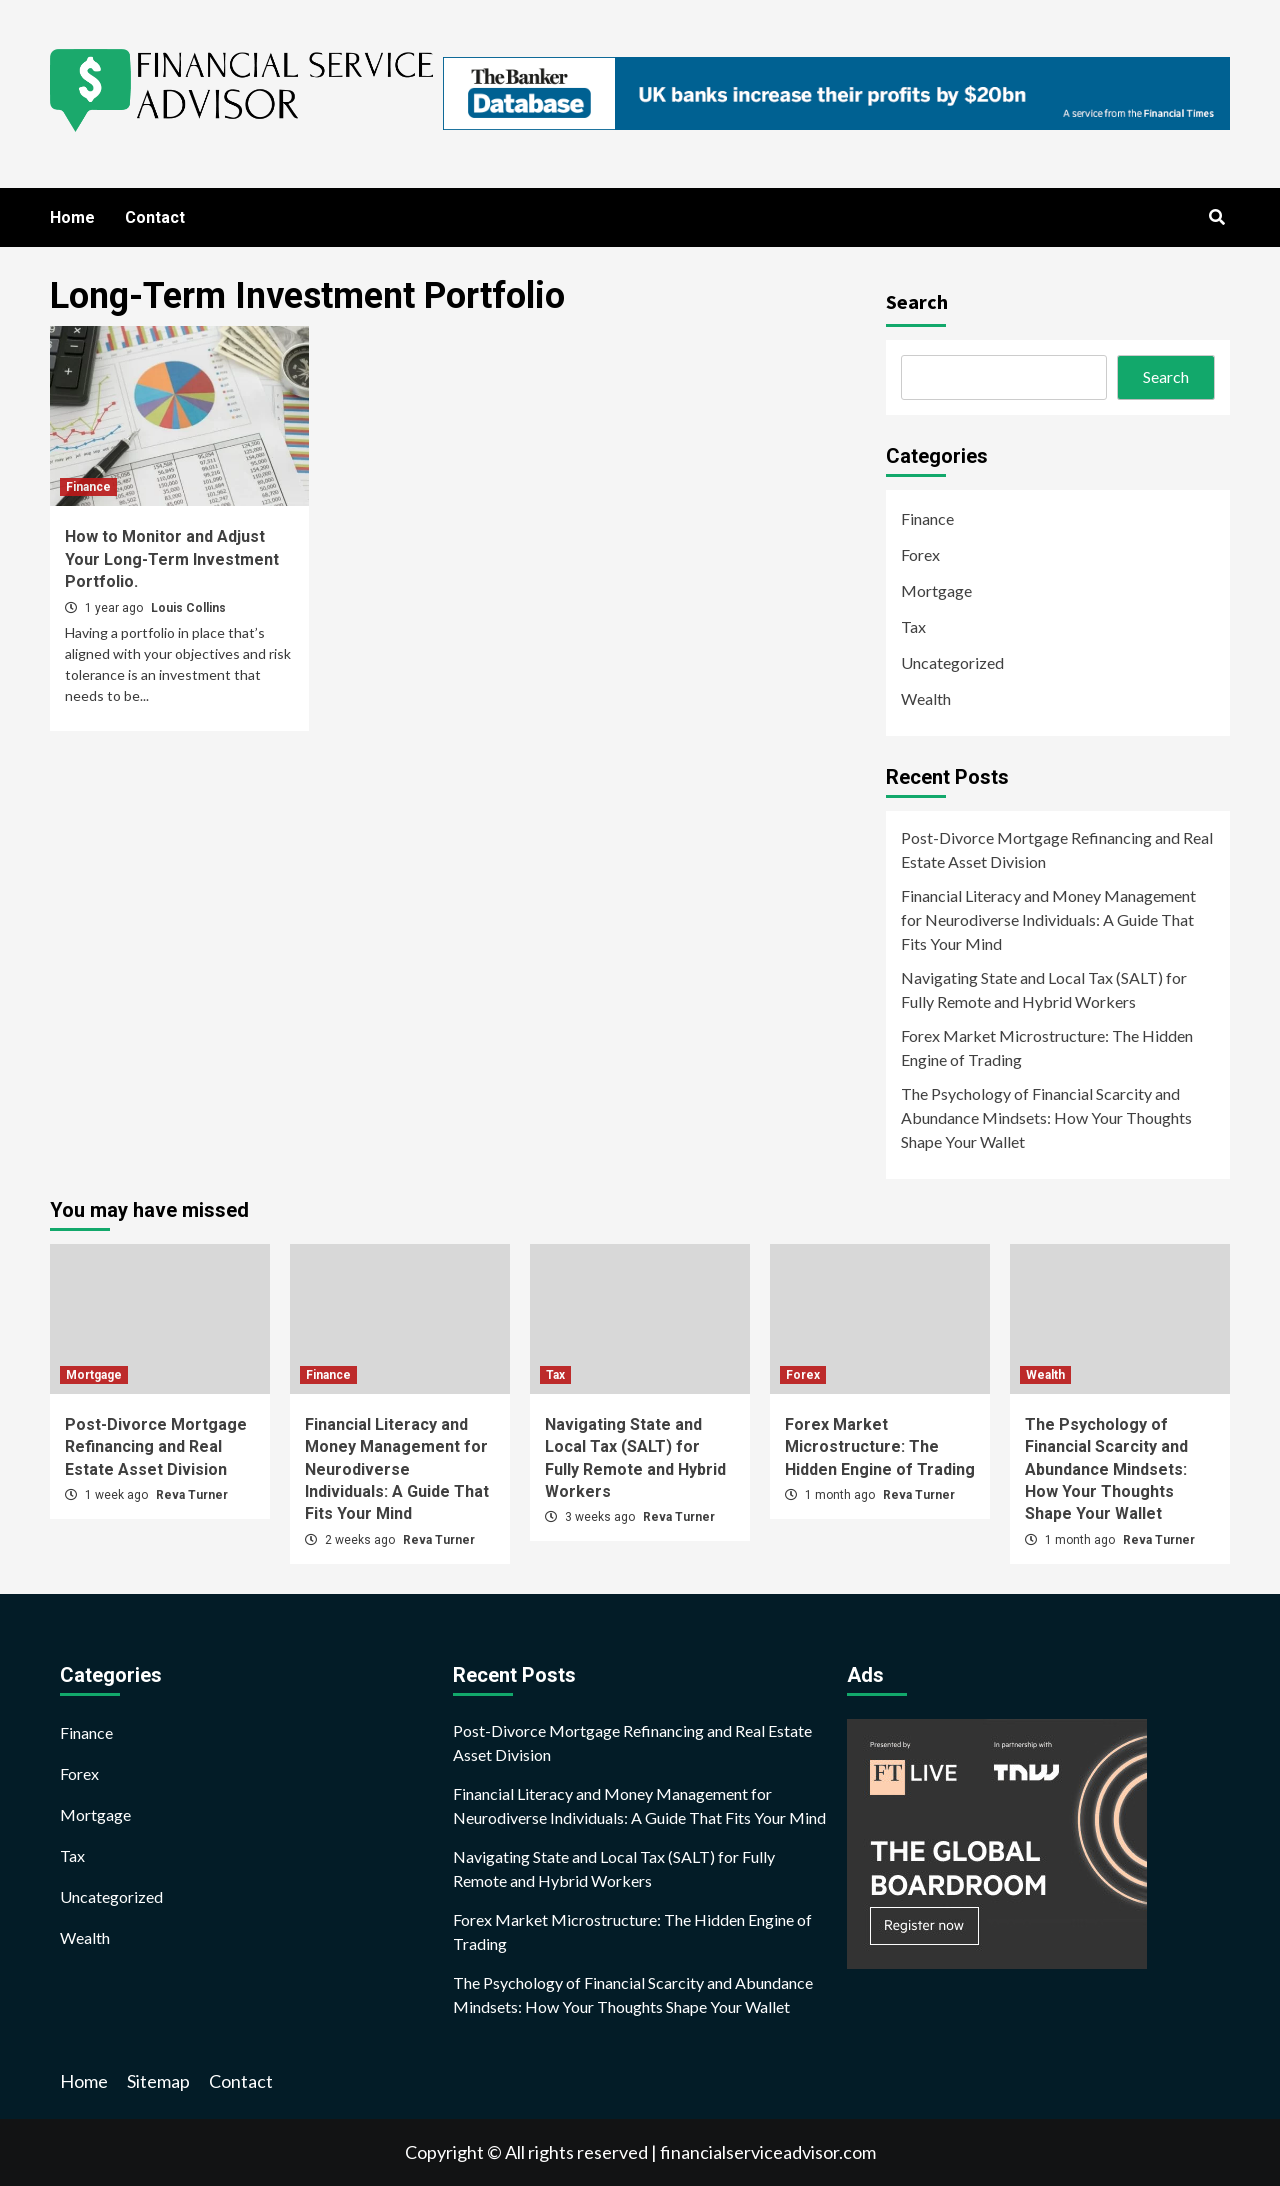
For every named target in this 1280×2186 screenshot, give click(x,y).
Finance (88, 487)
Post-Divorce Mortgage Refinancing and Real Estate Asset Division (1057, 849)
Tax (913, 626)
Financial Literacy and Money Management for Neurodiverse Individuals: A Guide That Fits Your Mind (1048, 919)
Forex (920, 554)
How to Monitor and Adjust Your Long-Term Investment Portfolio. (172, 559)
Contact (155, 217)
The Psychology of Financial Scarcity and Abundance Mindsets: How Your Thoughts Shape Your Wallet (1046, 1117)
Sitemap (158, 2081)
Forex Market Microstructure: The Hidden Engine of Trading (1047, 1047)
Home (72, 217)
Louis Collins (188, 608)
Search (917, 301)
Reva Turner (192, 1495)
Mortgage (936, 590)
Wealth (926, 698)
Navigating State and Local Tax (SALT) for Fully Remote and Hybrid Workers (1044, 989)
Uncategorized (952, 662)
